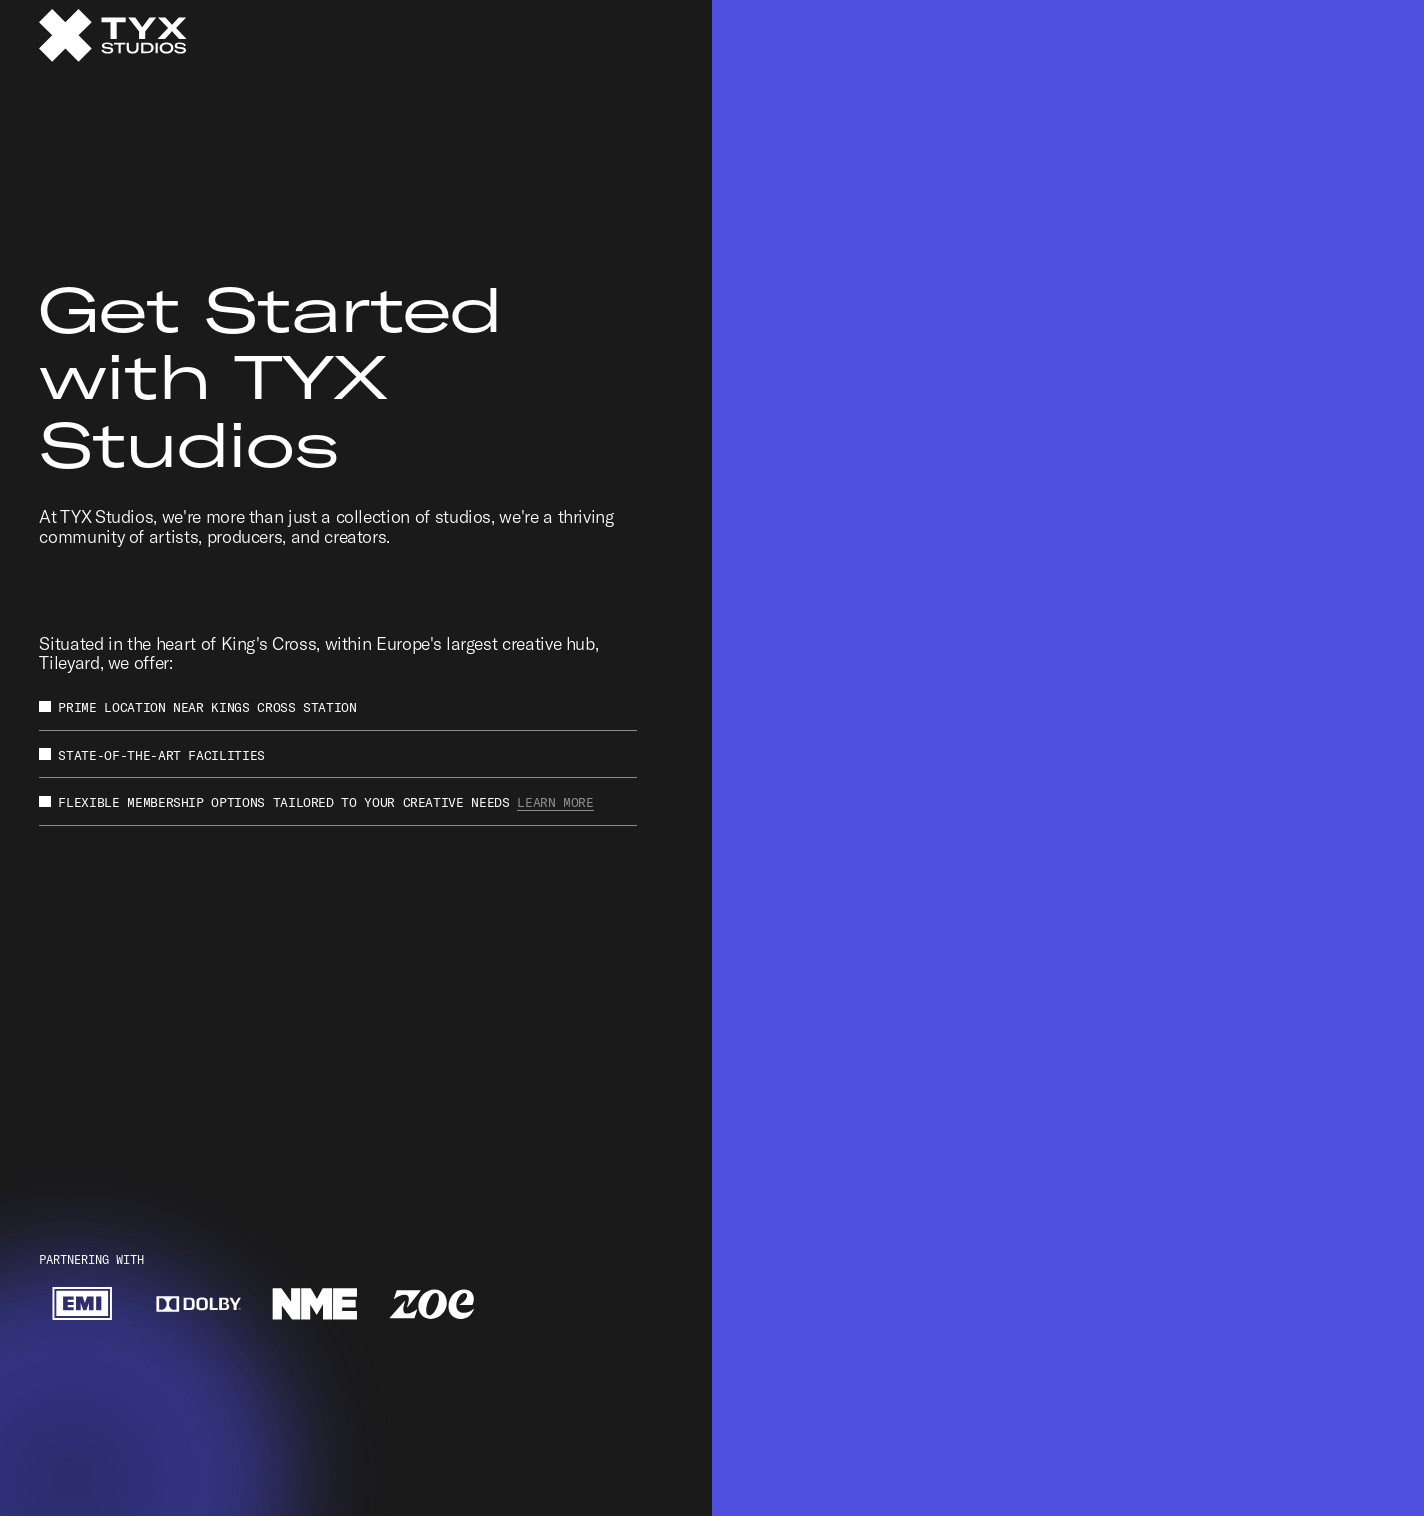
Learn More (555, 802)
